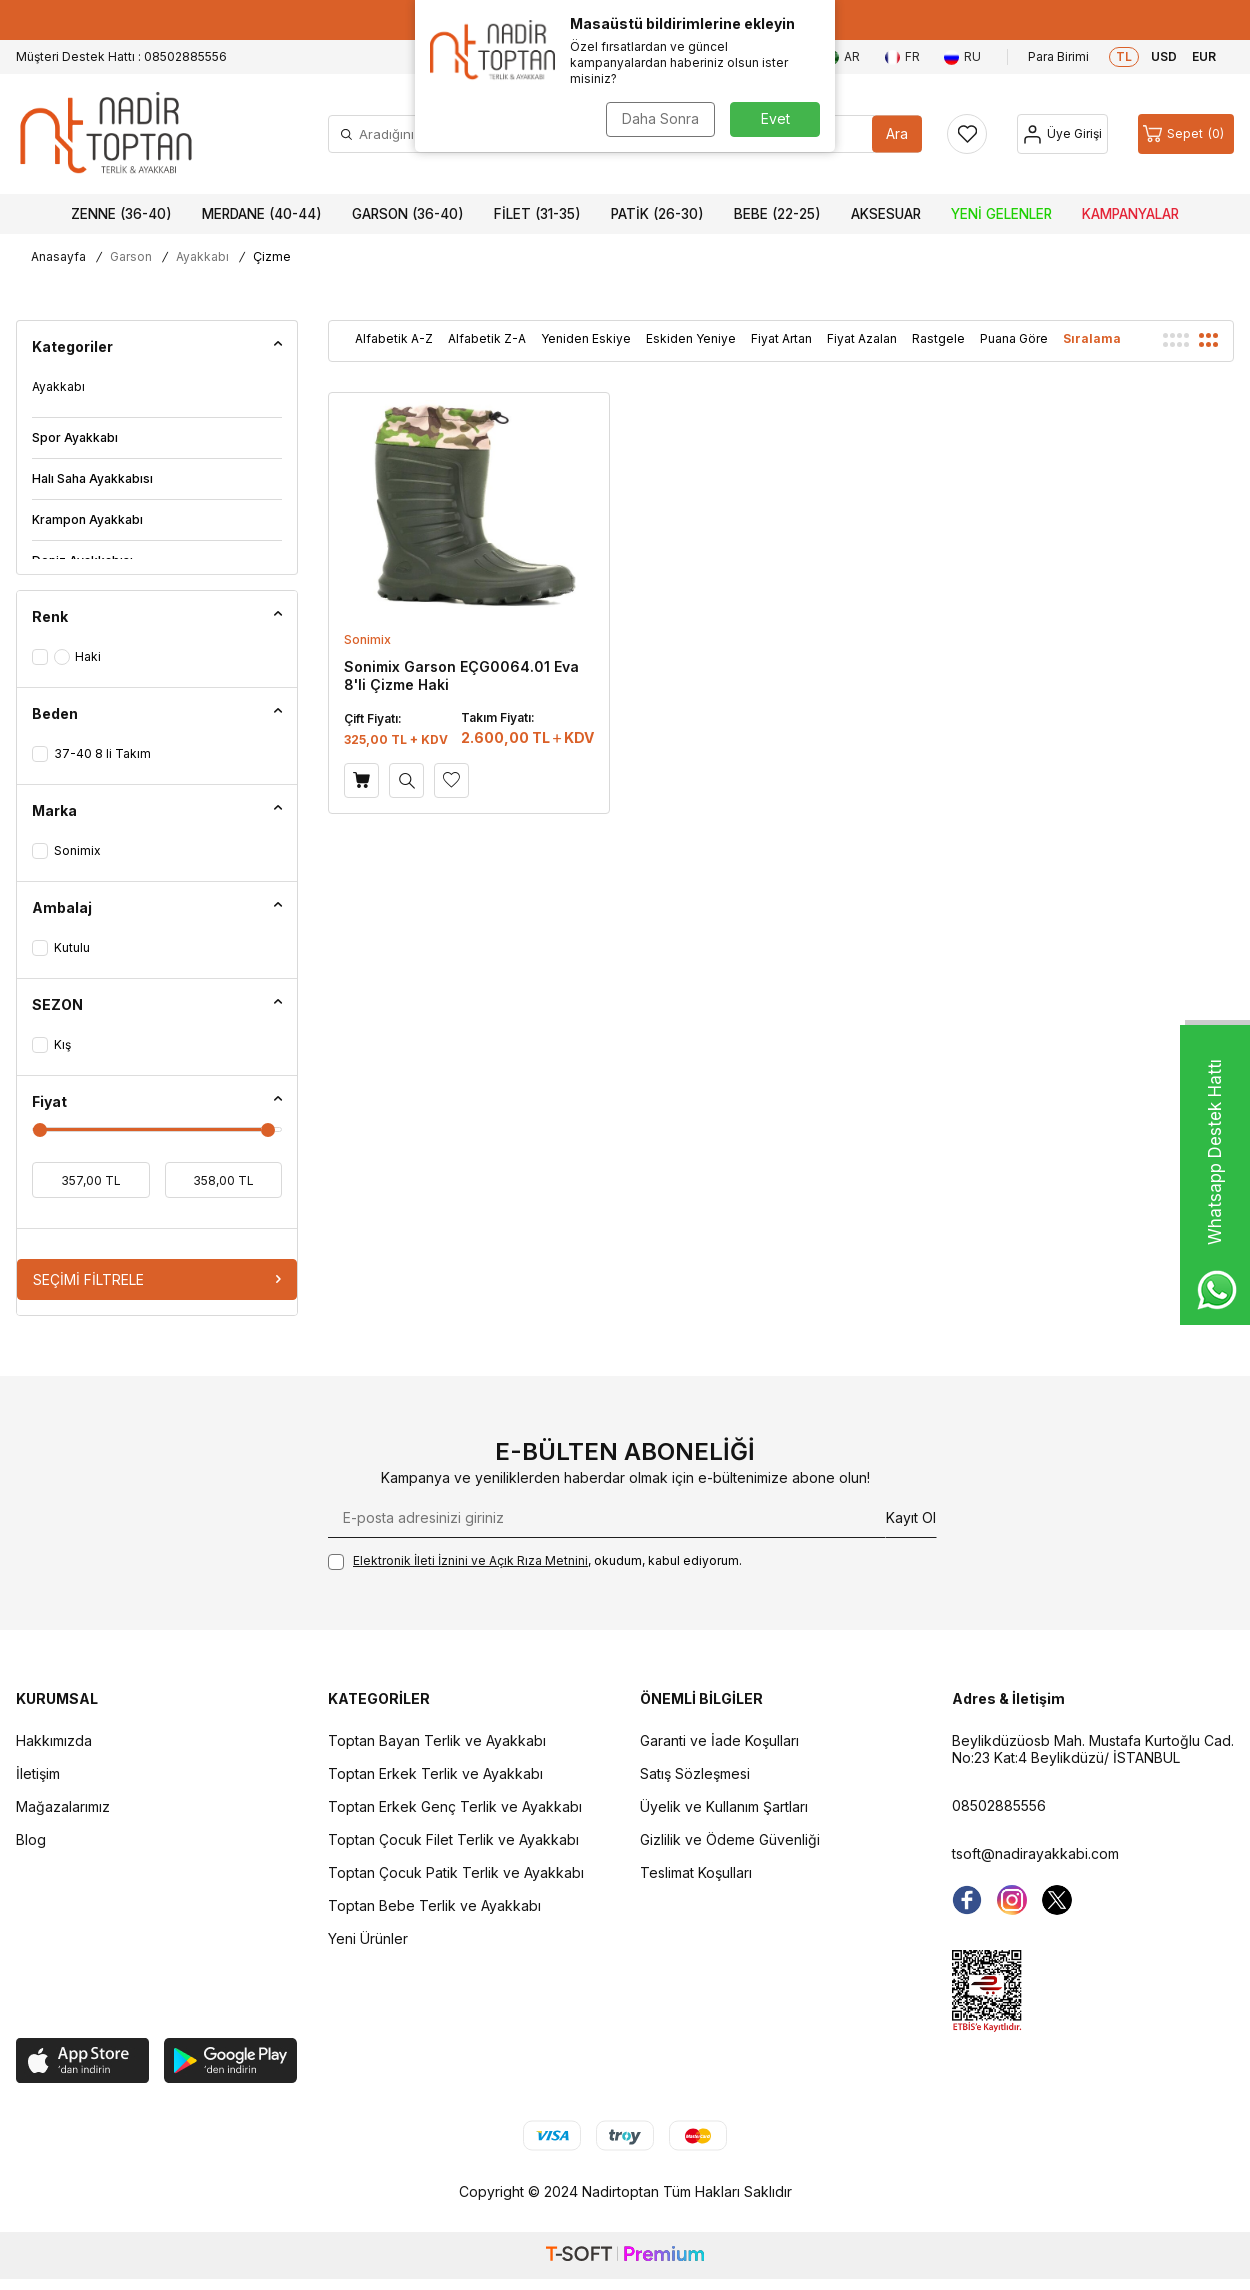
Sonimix (367, 639)
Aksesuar (886, 214)
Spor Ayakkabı (75, 437)
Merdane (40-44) (262, 214)
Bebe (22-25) (777, 214)
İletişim (38, 1773)
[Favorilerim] (967, 134)
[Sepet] (1186, 134)
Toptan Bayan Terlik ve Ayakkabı (437, 1740)
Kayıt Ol (911, 1517)
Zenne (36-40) (121, 214)
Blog (31, 1839)
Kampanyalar (1130, 214)
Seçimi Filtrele (157, 1279)
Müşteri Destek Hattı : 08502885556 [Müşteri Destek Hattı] (121, 56)
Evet (775, 118)
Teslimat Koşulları (696, 1872)
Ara (897, 133)
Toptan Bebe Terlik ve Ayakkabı (434, 1905)
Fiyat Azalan (862, 338)
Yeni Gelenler (1001, 214)
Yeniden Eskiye (586, 338)
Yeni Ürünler (368, 1938)
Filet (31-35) (537, 214)
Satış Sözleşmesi (695, 1773)
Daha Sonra (660, 118)
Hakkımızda (54, 1740)
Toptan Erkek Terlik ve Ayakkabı (435, 1773)
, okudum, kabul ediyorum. (535, 1561)
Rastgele (938, 338)
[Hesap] (1062, 134)
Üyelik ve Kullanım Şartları (724, 1806)
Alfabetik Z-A (487, 338)
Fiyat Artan (781, 338)
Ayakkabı (202, 256)
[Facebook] (967, 1900)
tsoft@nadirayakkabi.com (1035, 1853)
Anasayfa (58, 256)
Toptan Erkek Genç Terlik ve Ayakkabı (455, 1806)
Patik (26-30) (657, 214)
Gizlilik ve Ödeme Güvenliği (730, 1839)
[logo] (106, 134)
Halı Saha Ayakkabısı (92, 478)
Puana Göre (1014, 338)
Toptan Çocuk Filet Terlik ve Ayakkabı (453, 1839)
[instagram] (1012, 1900)
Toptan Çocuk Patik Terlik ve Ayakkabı (456, 1872)
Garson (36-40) (408, 214)
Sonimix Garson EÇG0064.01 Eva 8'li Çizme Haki (461, 675)
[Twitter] (1057, 1900)
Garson (131, 256)
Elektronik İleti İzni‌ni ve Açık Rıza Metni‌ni (470, 1560)
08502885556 (999, 1805)
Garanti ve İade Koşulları (719, 1740)
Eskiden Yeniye (691, 338)
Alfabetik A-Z (394, 338)
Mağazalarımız (63, 1806)
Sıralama (1092, 338)
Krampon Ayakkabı (87, 519)
